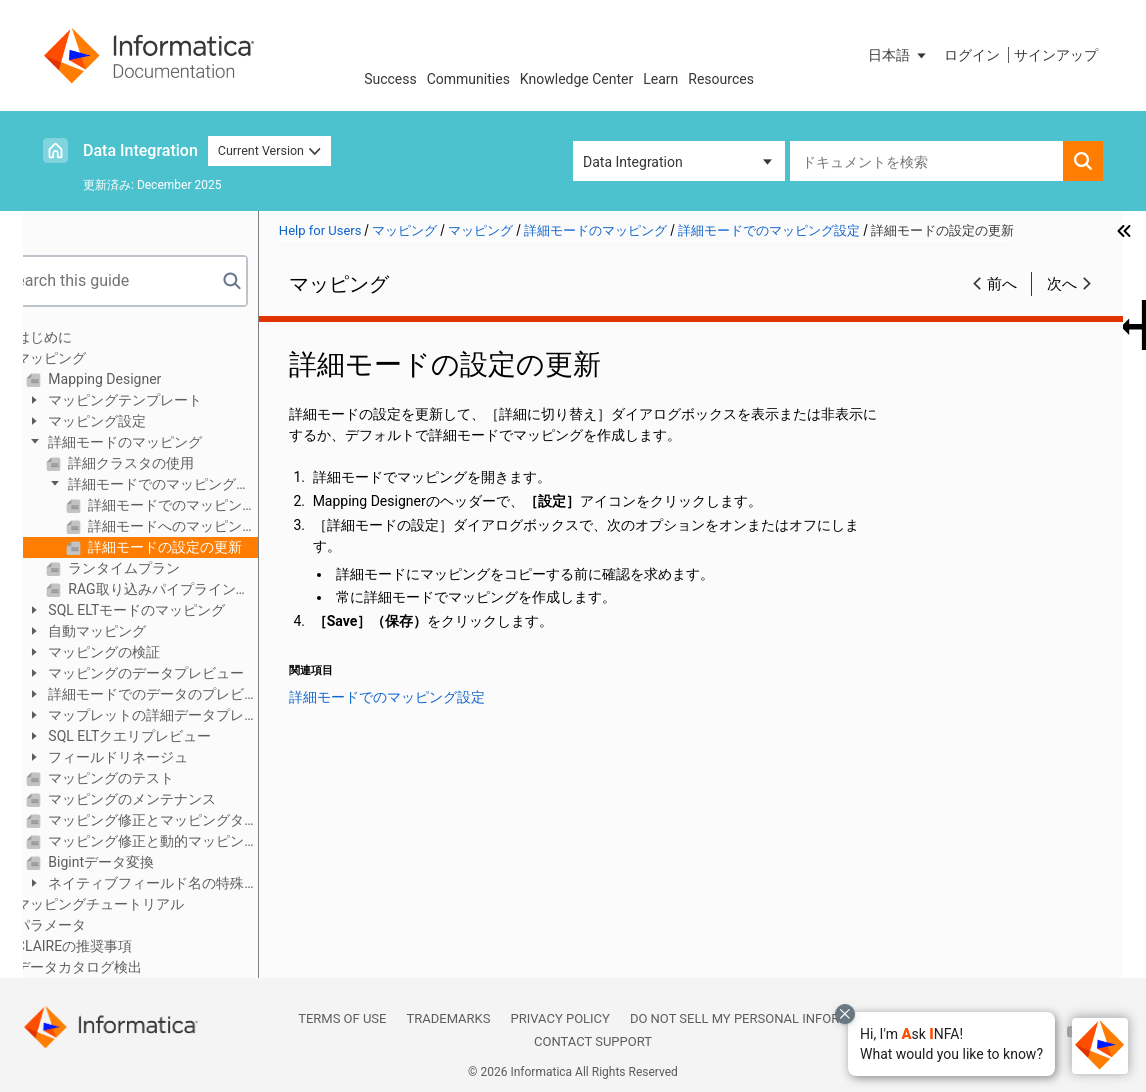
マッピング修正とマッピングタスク (191, 820)
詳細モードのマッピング (163, 442)
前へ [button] (1002, 284)
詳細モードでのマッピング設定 (188, 485)
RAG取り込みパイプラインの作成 (201, 589)
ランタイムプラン (162, 568)
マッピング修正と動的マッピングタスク (191, 841)
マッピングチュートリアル (140, 904)
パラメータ (91, 925)
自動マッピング (135, 631)
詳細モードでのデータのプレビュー (175, 695)
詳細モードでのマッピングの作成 (211, 505)
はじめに (84, 337)
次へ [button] (1062, 284)
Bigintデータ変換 (139, 862)
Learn (660, 79)
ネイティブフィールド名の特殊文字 (175, 884)
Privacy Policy (559, 1018)
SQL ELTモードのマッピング (175, 610)
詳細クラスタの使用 (169, 463)
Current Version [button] (270, 150)
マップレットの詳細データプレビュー (175, 716)
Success (390, 79)
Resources (721, 79)
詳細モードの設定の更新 (203, 547)
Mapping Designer (143, 379)
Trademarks (448, 1018)
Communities (468, 79)
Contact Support (593, 1041)
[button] (951, 1044)
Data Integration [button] (633, 162)
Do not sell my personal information (759, 1018)
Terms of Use (342, 1018)
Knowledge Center (576, 79)
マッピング (91, 358)
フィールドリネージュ (156, 757)
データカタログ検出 (119, 967)
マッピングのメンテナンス (170, 799)
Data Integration (140, 150)
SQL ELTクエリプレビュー (168, 736)
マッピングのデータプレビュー (184, 673)
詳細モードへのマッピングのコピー (211, 526)
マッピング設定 (135, 421)
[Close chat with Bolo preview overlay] (845, 1014)
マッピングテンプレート (163, 400)
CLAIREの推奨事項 (114, 946)
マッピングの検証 (142, 652)
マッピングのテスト (149, 778)
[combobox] (926, 161)
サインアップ (1056, 55)
